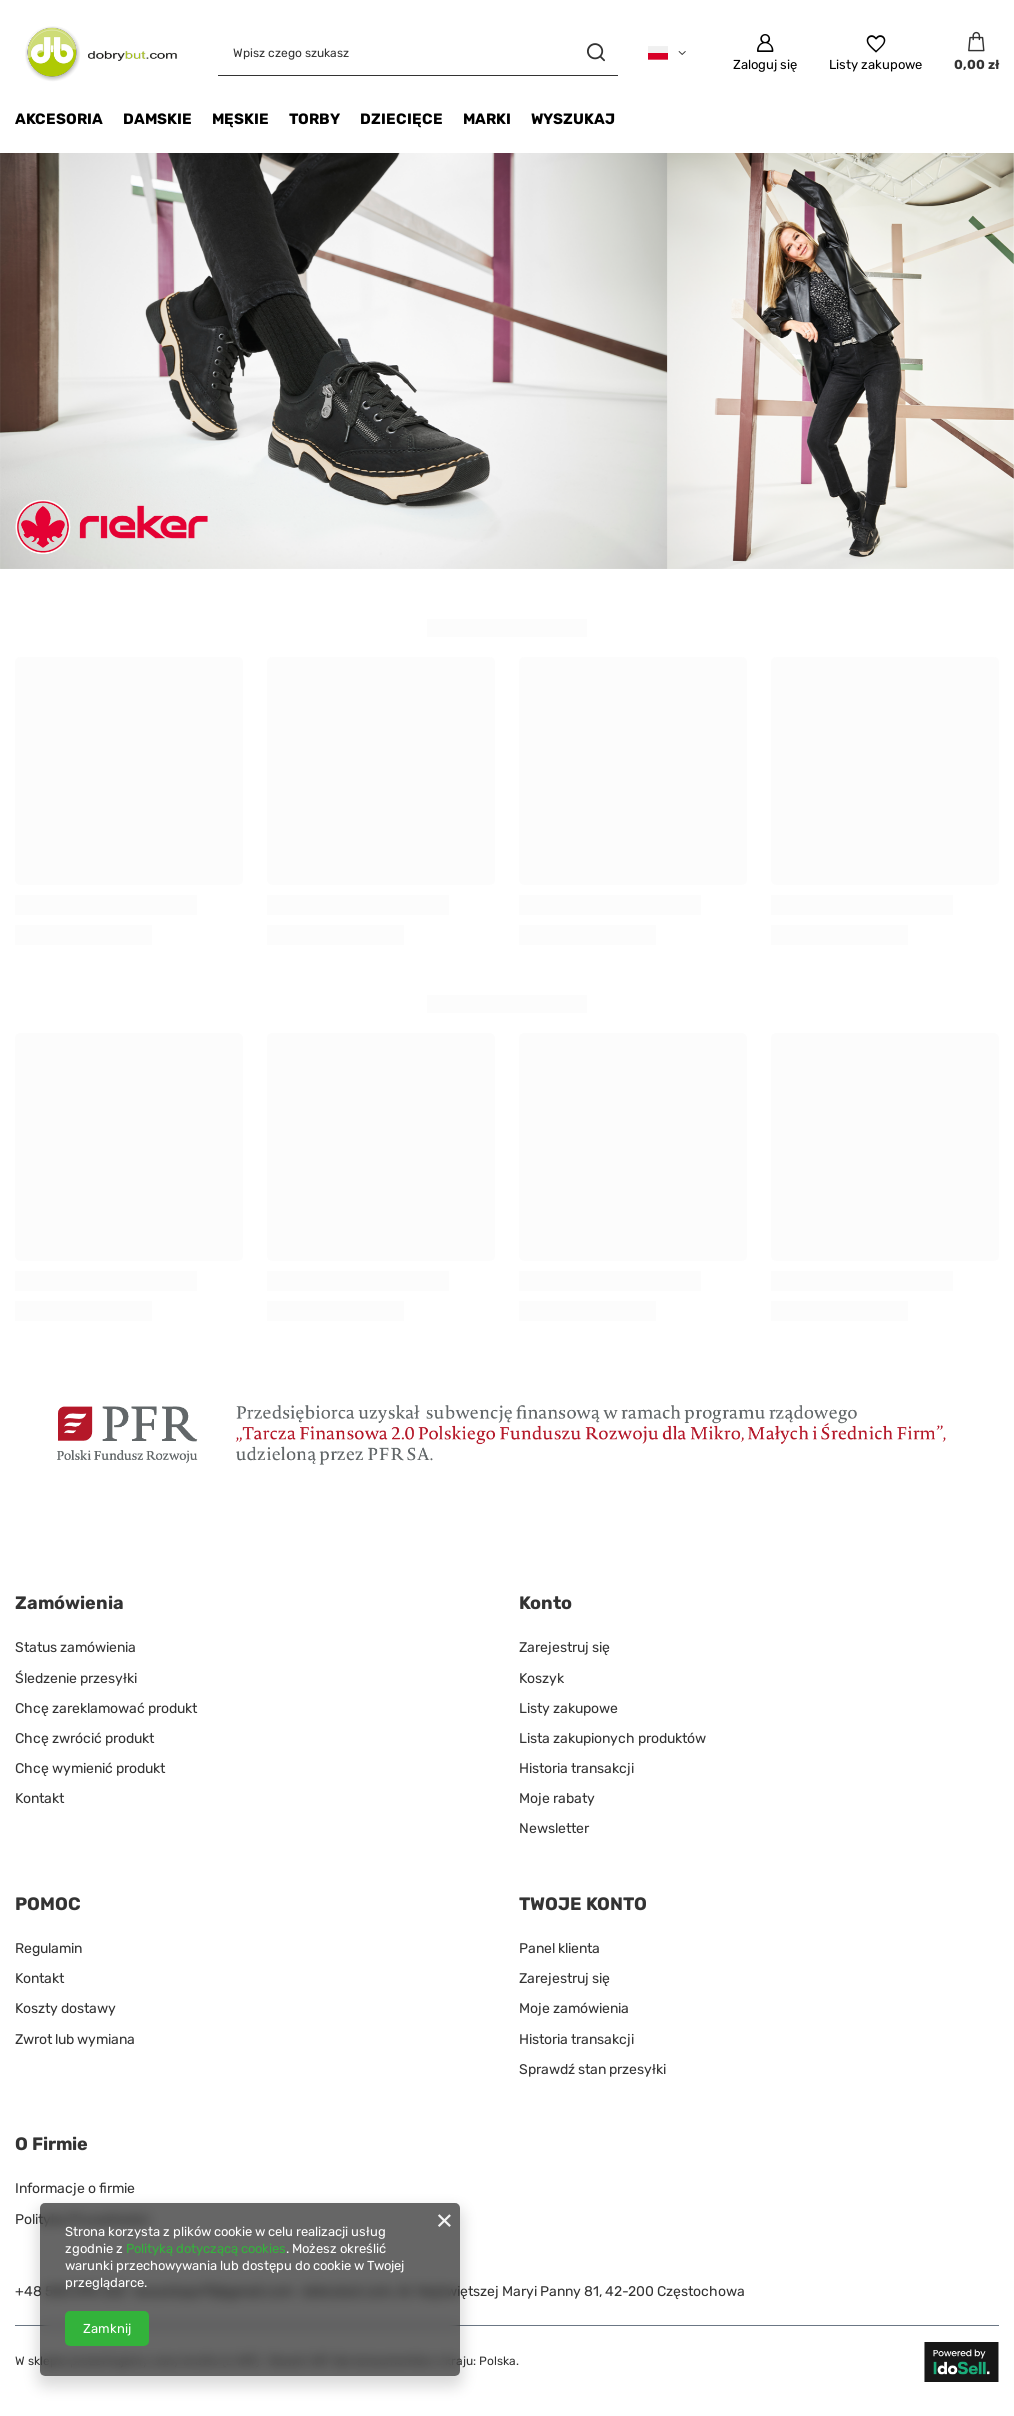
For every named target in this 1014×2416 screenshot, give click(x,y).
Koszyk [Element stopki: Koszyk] (541, 1678)
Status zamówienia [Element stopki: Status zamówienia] (75, 1647)
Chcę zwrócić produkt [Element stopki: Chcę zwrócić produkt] (84, 1738)
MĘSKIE (240, 119)
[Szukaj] (595, 52)
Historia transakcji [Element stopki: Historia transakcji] (576, 1768)
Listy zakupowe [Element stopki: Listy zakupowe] (568, 1708)
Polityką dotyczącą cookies (206, 2248)
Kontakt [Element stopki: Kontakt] (39, 1798)
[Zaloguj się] (765, 53)
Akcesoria (59, 119)
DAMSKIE (157, 119)
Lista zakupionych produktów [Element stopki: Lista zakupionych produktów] (612, 1738)
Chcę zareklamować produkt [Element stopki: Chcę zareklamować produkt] (106, 1708)
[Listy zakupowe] (875, 53)
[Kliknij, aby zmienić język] (667, 53)
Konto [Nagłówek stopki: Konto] (545, 1603)
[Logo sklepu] (96, 52)
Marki (487, 119)
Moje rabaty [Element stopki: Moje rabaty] (557, 1798)
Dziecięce (401, 119)
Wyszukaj (573, 119)
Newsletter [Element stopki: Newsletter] (554, 1828)
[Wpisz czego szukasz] (418, 52)
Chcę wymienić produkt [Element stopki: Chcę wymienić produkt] (90, 1768)
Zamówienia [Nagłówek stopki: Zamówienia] (69, 1603)
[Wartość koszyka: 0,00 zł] (976, 53)
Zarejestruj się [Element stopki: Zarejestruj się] (564, 1647)
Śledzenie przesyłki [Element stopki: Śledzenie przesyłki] (76, 1678)
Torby (314, 119)
